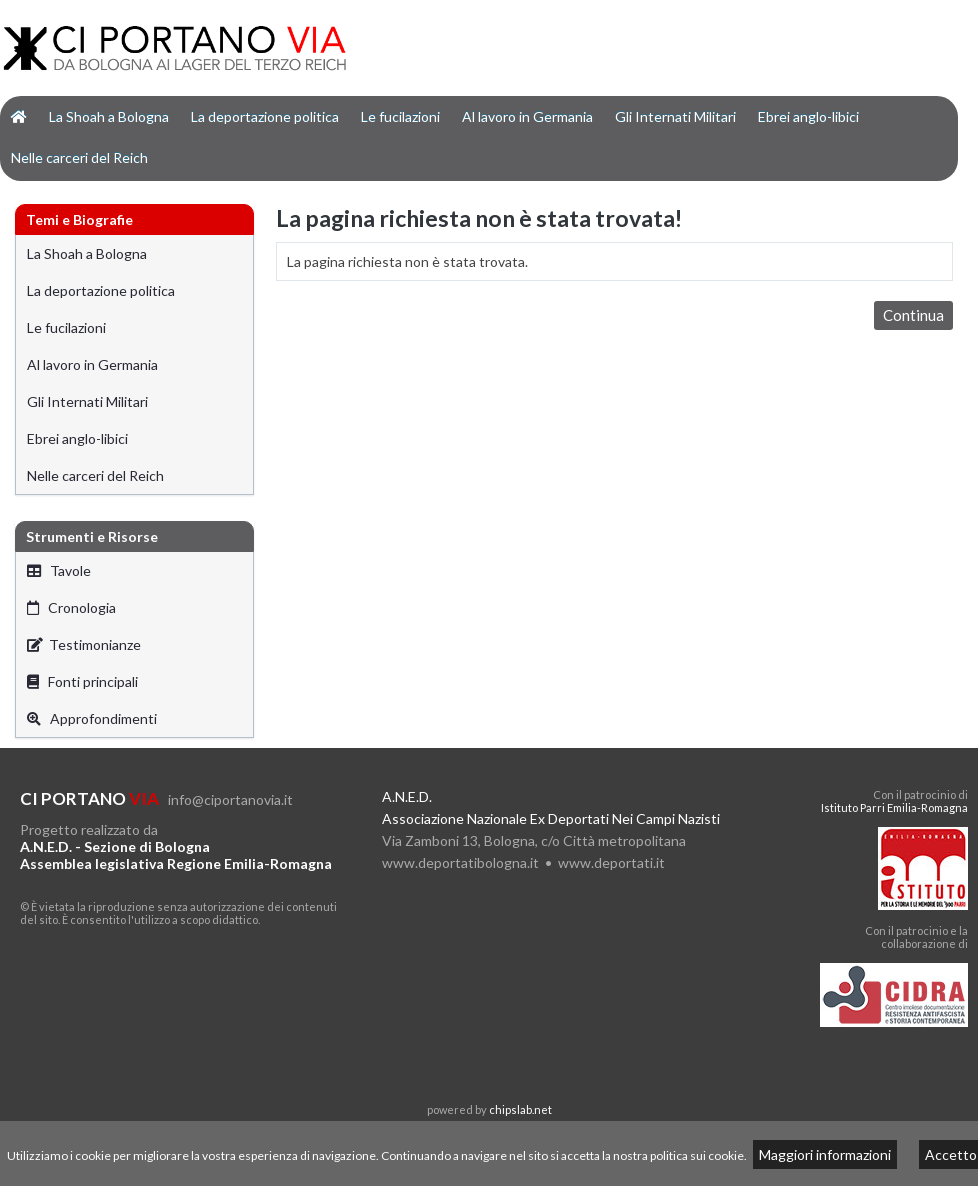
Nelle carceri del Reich (79, 157)
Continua (913, 315)
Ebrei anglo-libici (808, 116)
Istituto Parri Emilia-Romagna (894, 807)
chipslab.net (520, 1109)
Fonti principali (82, 681)
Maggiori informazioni (825, 1154)
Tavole (59, 570)
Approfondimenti (92, 718)
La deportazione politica (265, 116)
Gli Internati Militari (675, 116)
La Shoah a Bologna (109, 116)
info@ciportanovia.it (230, 799)
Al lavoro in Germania (527, 116)
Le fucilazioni (400, 116)
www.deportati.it (611, 862)
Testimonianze (84, 644)
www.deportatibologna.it (460, 862)
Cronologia (71, 607)
